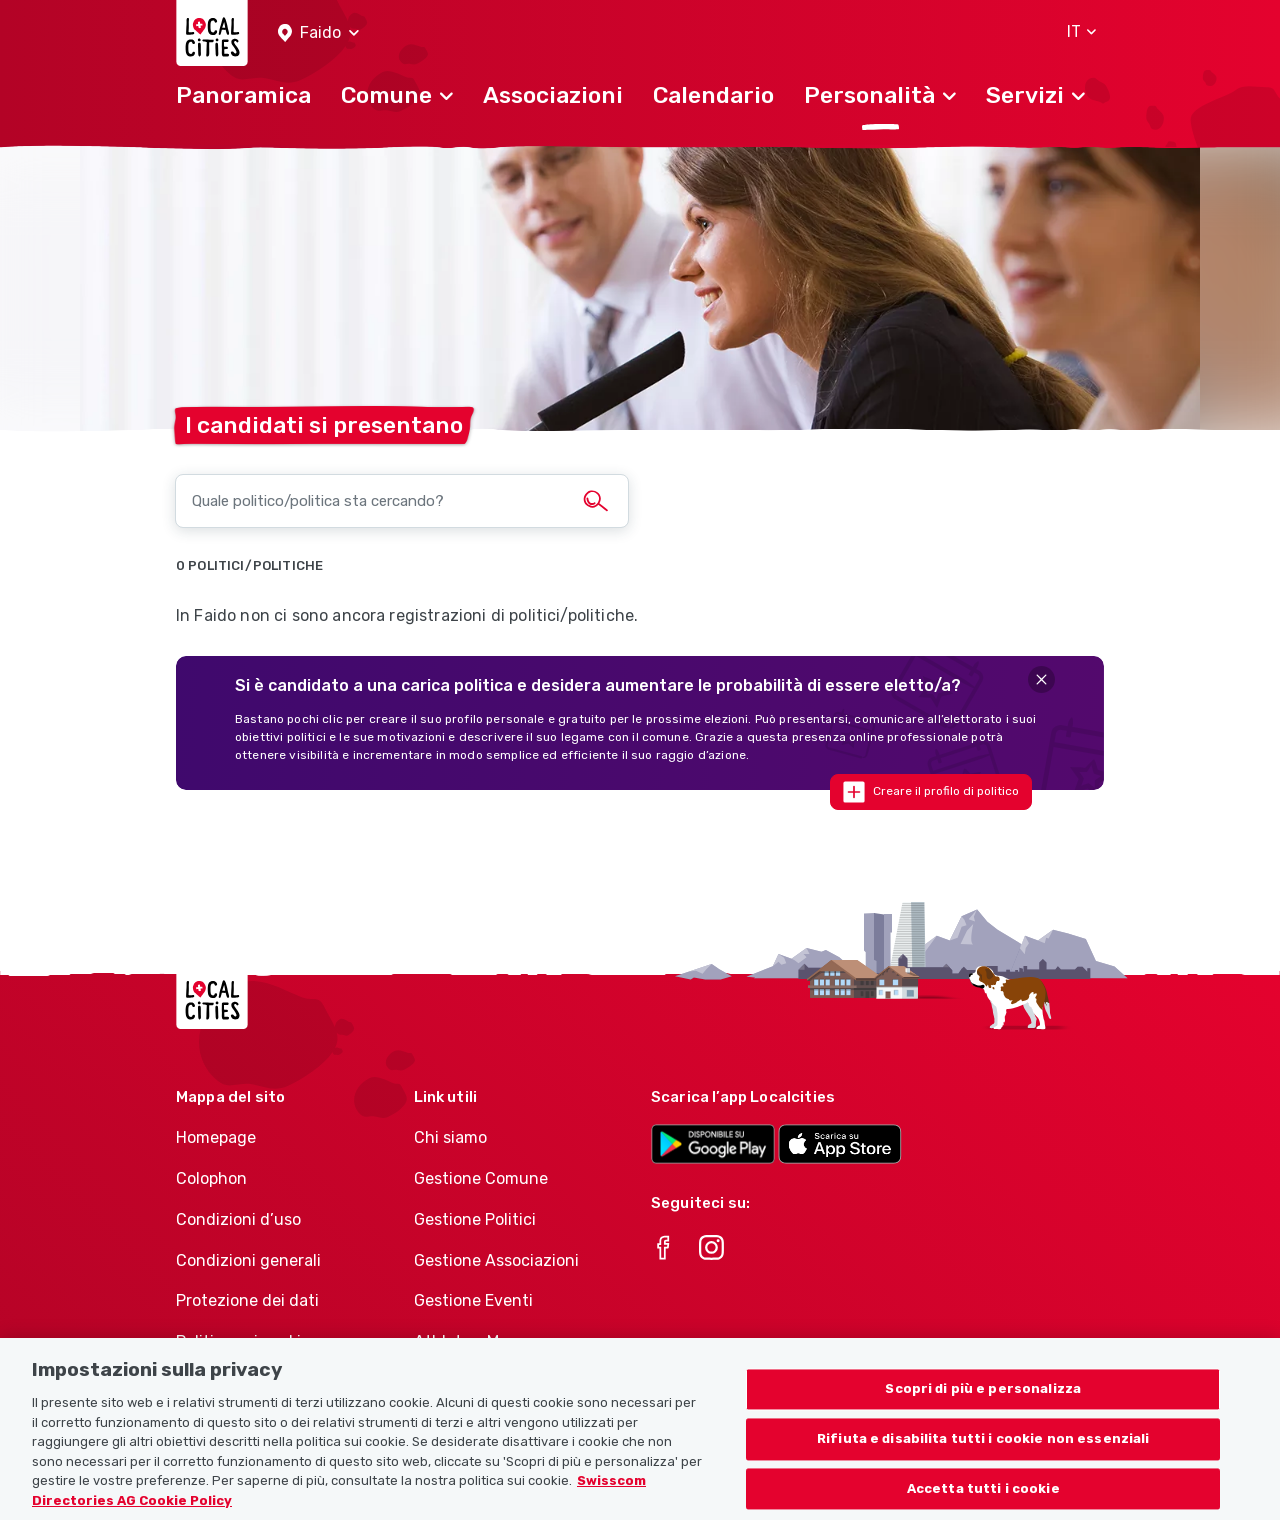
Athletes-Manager (483, 1341)
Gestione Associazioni (496, 1260)
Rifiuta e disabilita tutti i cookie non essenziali (983, 1459)
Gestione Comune (481, 1178)
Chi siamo (450, 1137)
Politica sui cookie (243, 1341)
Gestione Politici (475, 1219)
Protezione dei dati (247, 1300)
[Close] (1041, 679)
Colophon (211, 1178)
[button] (318, 33)
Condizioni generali (248, 1260)
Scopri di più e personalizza (983, 1410)
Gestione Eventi (473, 1300)
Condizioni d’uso (238, 1219)
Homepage (216, 1137)
